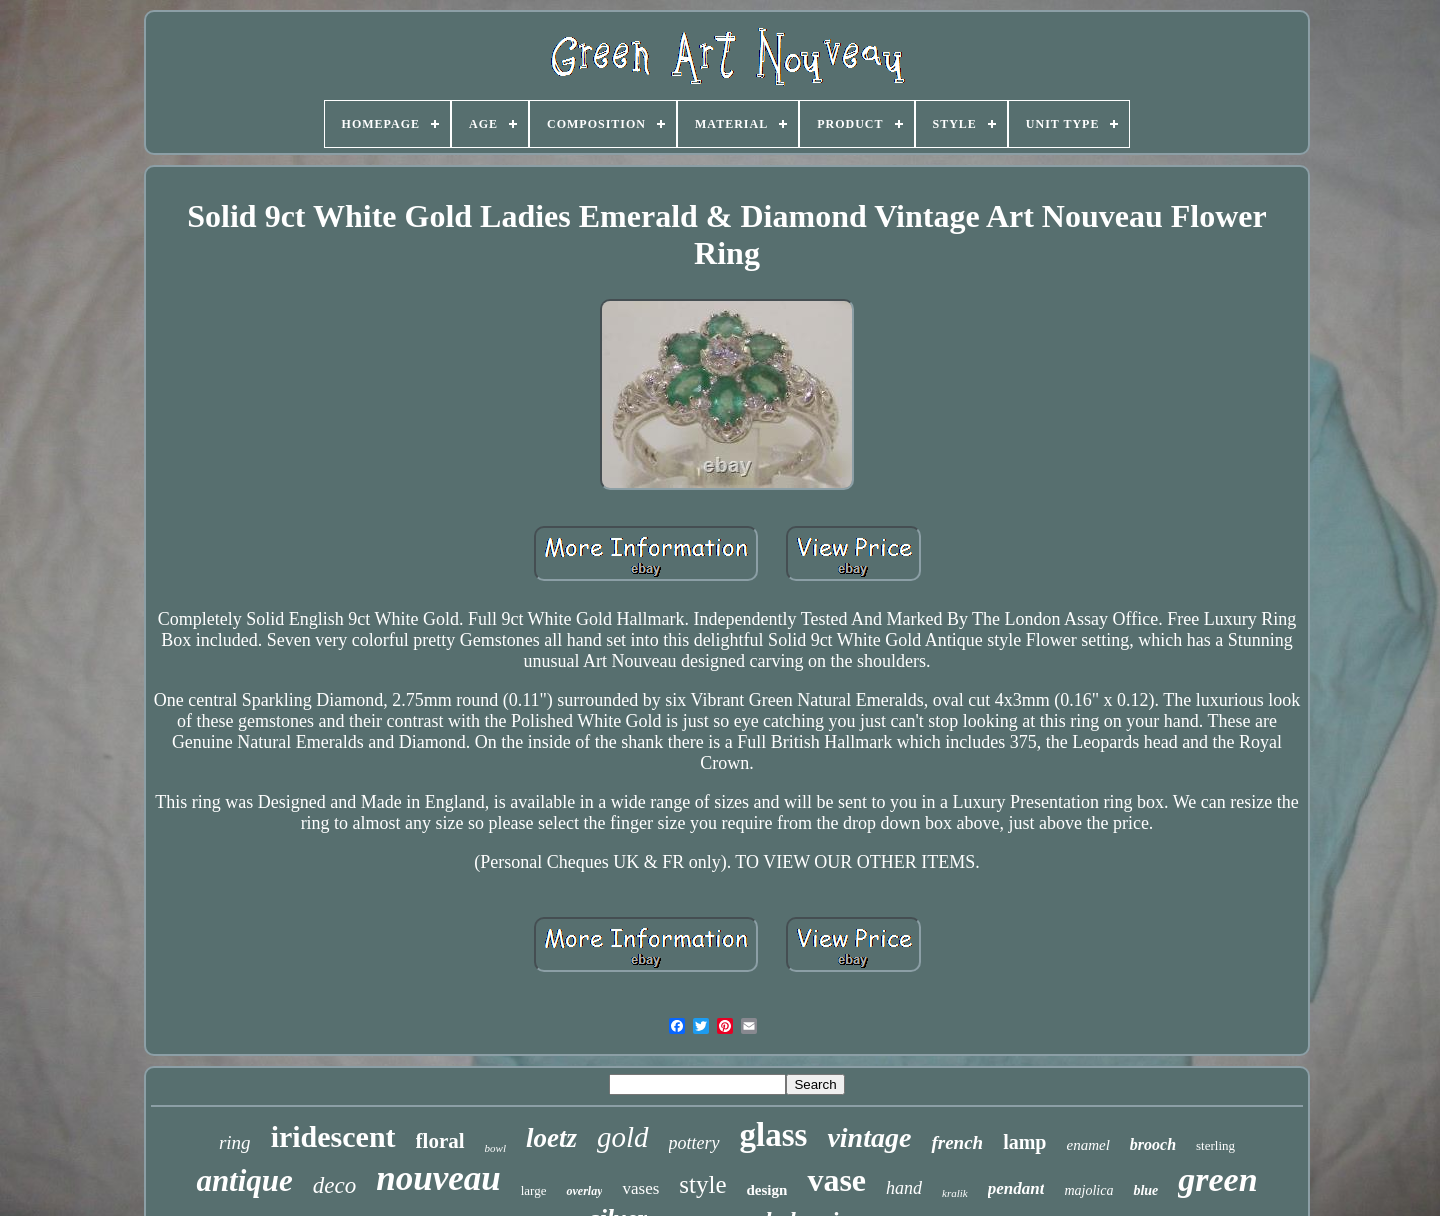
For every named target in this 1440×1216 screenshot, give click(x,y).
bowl (495, 1148)
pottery (694, 1143)
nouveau (438, 1178)
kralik (955, 1193)
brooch (1153, 1144)
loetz (551, 1138)
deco (334, 1185)
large (534, 1190)
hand (904, 1188)
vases (640, 1188)
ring (235, 1142)
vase (836, 1180)
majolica (1088, 1190)
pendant (1016, 1188)
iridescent (333, 1136)
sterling (1215, 1145)
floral (440, 1141)
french (957, 1142)
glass (774, 1135)
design (767, 1190)
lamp (1024, 1142)
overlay (584, 1191)
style (702, 1184)
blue (1145, 1190)
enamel (1087, 1145)
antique (244, 1180)
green (1217, 1179)
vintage (869, 1137)
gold (623, 1137)
